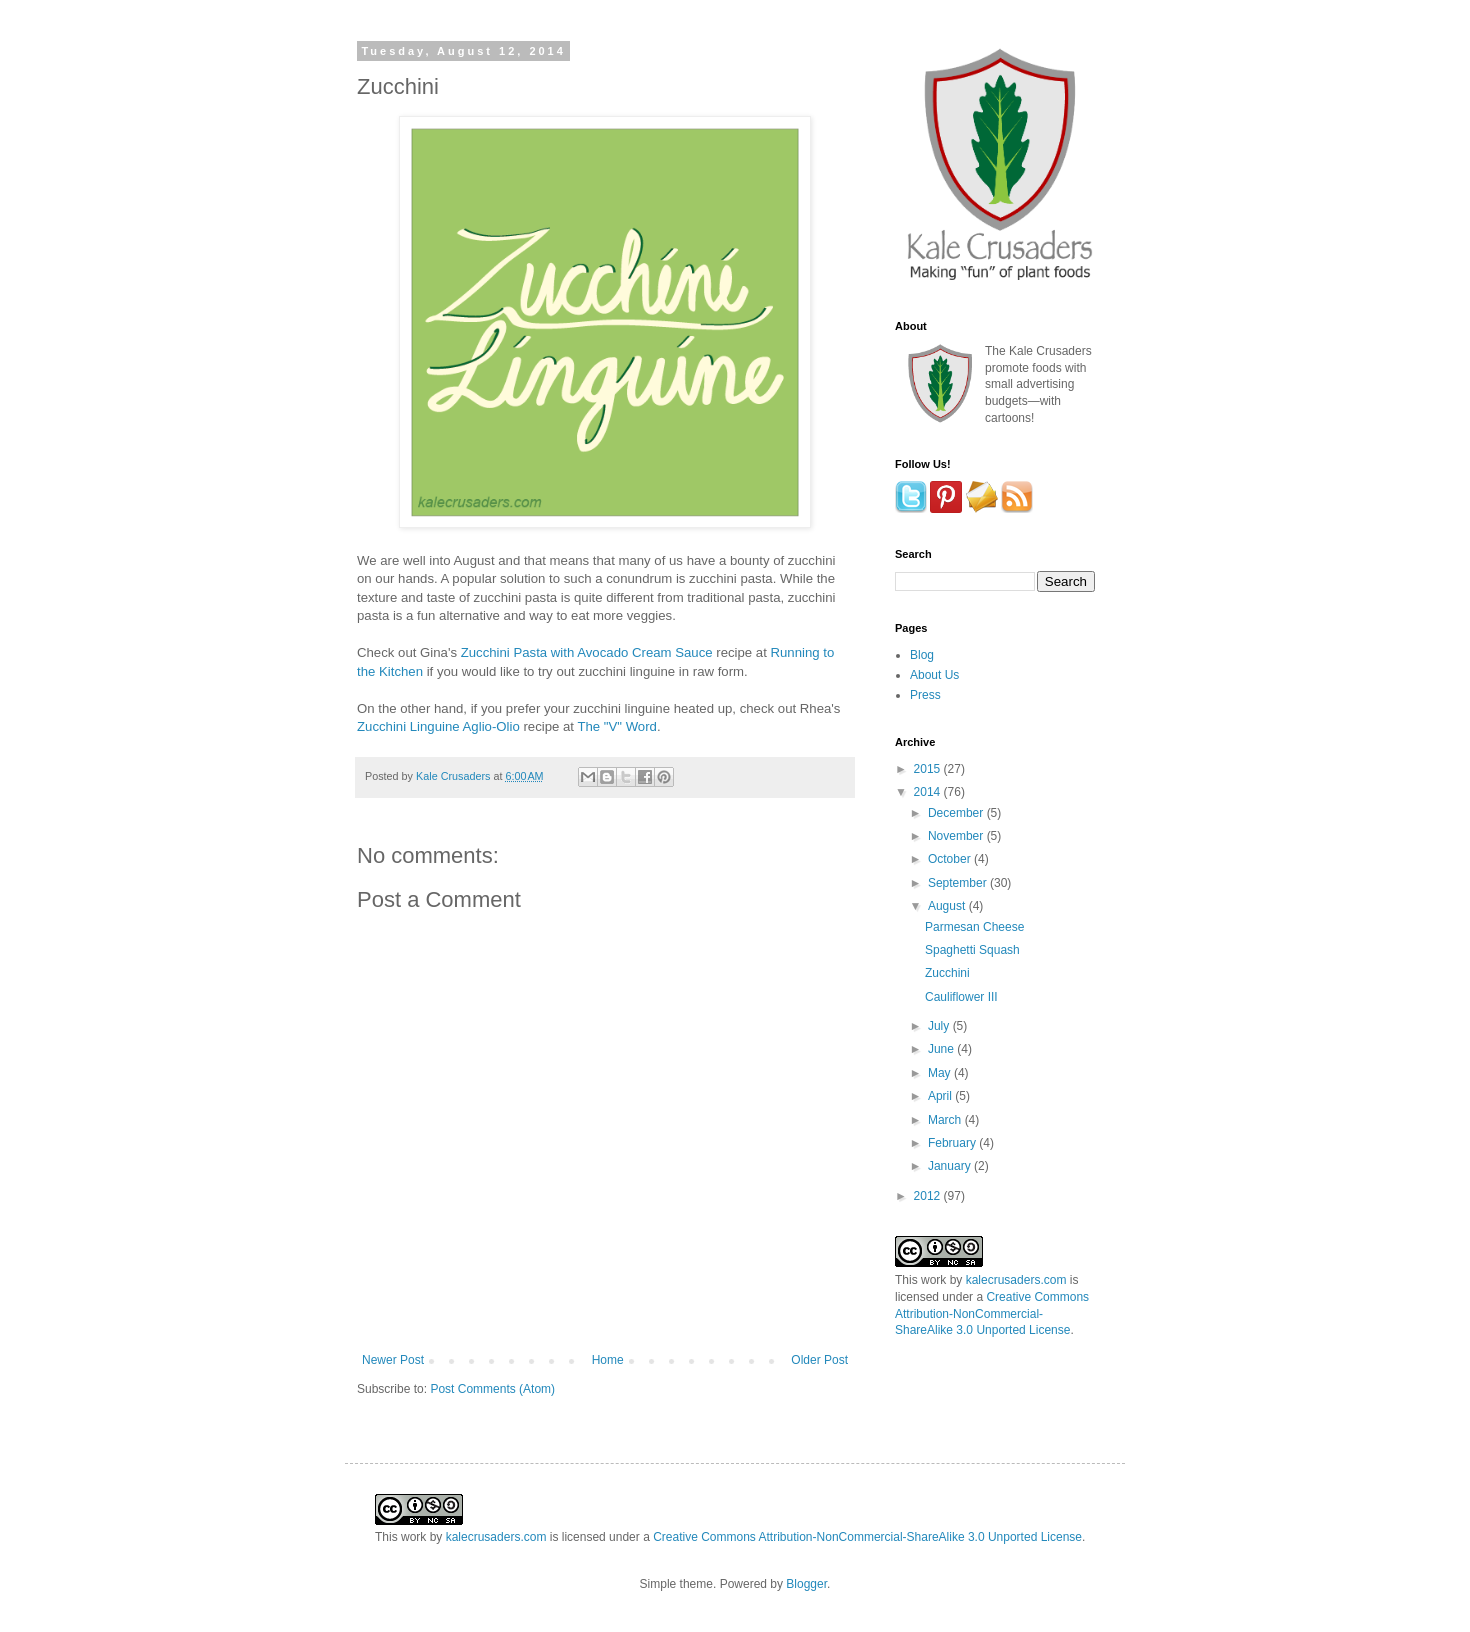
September (959, 883)
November (957, 836)
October (951, 859)
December (957, 813)
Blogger (806, 1584)
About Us (934, 675)
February (953, 1143)
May (941, 1073)
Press (925, 695)
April (941, 1096)
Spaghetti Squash (972, 950)
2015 (929, 769)
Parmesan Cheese (974, 927)
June (942, 1049)
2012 (929, 1196)
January (951, 1166)
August (948, 906)
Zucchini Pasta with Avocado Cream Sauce (587, 652)
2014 (929, 792)
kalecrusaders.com (1016, 1280)
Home (608, 1360)
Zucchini (947, 973)
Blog (922, 655)
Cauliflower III (961, 997)
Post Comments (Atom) (492, 1389)
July (940, 1026)
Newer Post (393, 1360)
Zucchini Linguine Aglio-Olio (438, 726)
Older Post (819, 1360)
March (946, 1120)
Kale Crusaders (454, 776)
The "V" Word (616, 726)
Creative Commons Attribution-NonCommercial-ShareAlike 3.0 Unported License (992, 1314)
